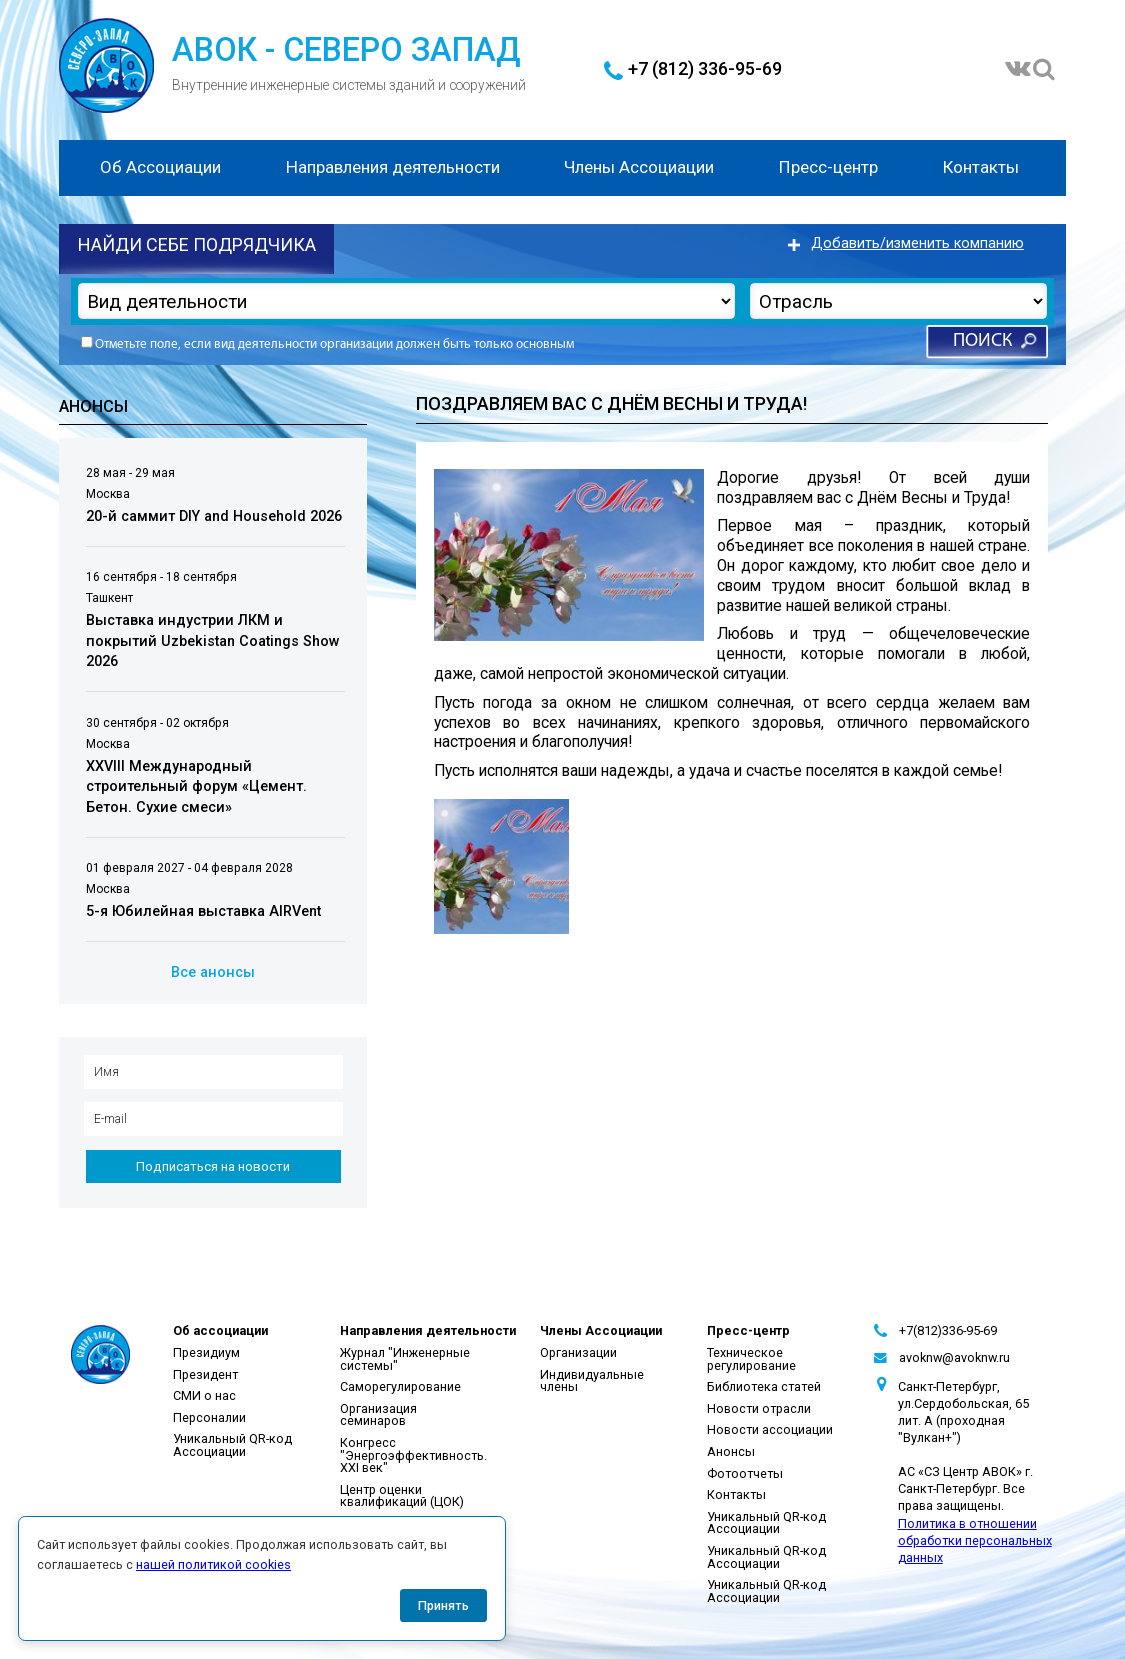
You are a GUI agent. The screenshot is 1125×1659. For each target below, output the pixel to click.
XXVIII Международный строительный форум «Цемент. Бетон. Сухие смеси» (196, 787)
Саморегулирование (400, 1386)
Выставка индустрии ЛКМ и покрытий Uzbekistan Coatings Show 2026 (213, 641)
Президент (205, 1374)
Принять (443, 1605)
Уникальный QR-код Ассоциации (232, 1445)
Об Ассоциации (160, 167)
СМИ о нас (204, 1395)
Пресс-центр (828, 167)
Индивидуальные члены (592, 1381)
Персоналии (209, 1417)
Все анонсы (213, 972)
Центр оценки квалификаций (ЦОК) (402, 1496)
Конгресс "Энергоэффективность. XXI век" (413, 1455)
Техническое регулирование (751, 1359)
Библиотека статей (764, 1386)
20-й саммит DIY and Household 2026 (214, 516)
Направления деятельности (393, 167)
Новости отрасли (759, 1408)
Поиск (982, 341)
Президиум (206, 1352)
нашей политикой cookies (213, 1564)
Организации (578, 1352)
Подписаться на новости (213, 1166)
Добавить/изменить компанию (917, 243)
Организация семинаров (378, 1415)
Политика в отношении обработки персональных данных (975, 1540)
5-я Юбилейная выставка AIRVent (203, 911)
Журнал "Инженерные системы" (405, 1359)
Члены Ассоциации (639, 167)
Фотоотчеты (745, 1473)
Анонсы (731, 1451)
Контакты (981, 167)
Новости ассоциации (770, 1429)
